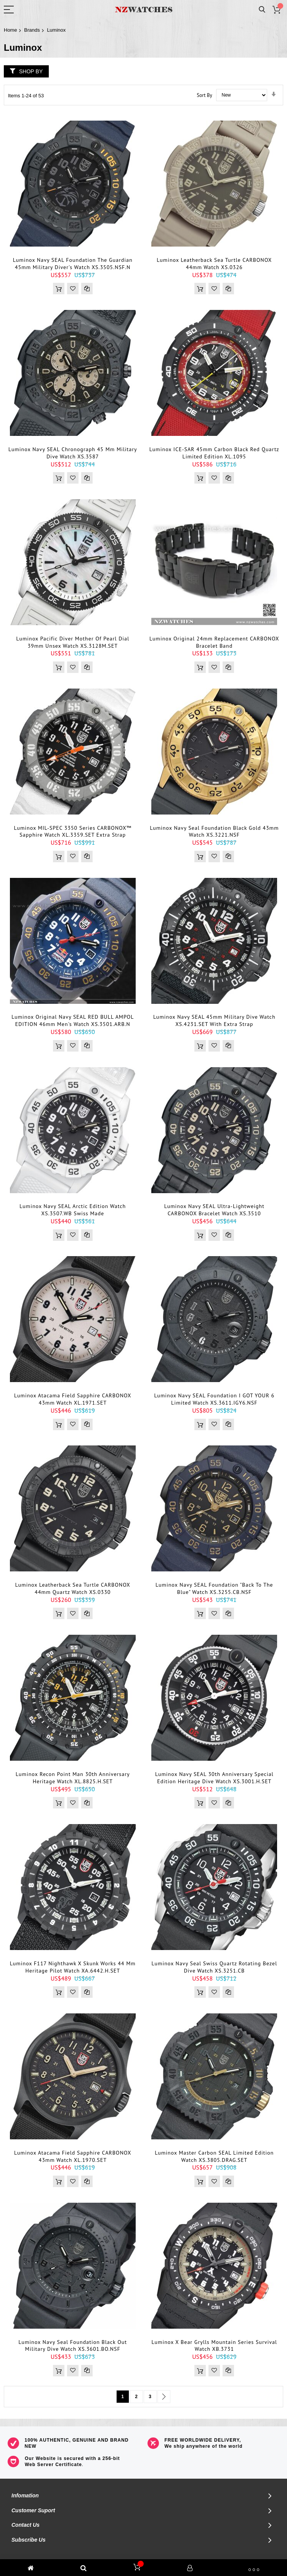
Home (10, 30)
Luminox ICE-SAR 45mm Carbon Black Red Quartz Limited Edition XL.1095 (214, 453)
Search (262, 9)
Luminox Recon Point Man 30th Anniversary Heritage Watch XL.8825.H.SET (73, 1778)
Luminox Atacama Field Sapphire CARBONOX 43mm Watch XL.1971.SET (72, 1399)
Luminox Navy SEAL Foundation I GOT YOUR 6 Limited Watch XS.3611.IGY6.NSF (214, 1399)
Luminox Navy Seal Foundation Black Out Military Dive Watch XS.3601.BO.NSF (73, 2346)
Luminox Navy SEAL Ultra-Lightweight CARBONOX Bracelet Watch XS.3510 (214, 1210)
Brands (32, 30)
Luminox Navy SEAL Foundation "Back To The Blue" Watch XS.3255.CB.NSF (214, 1588)
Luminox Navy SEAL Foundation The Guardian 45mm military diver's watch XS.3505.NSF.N (73, 263)
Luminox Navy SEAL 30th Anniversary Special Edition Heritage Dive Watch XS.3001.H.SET (214, 1778)
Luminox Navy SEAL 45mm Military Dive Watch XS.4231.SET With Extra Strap (214, 1020)
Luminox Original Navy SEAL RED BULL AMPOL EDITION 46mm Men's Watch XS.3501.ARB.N (72, 1020)
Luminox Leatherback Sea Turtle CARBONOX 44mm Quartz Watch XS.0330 (72, 1588)
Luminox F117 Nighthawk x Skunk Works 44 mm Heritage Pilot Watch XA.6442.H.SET (73, 1967)
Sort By (204, 95)
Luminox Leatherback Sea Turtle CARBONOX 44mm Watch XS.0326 (214, 263)
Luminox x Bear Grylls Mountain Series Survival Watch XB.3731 (214, 2346)
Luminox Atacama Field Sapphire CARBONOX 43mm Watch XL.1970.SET (72, 2156)
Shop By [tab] (31, 71)
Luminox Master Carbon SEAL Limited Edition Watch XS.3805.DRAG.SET (214, 2156)
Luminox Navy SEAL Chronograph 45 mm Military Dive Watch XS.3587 (72, 453)
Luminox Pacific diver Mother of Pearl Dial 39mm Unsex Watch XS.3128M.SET (72, 642)
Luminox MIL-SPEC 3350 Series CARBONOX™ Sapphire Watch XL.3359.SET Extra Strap (72, 831)
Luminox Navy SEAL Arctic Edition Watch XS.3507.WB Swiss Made (72, 1210)
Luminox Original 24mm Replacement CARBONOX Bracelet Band (214, 642)
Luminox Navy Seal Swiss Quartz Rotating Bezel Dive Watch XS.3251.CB (214, 1967)
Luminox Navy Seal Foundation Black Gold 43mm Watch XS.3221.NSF (214, 831)
